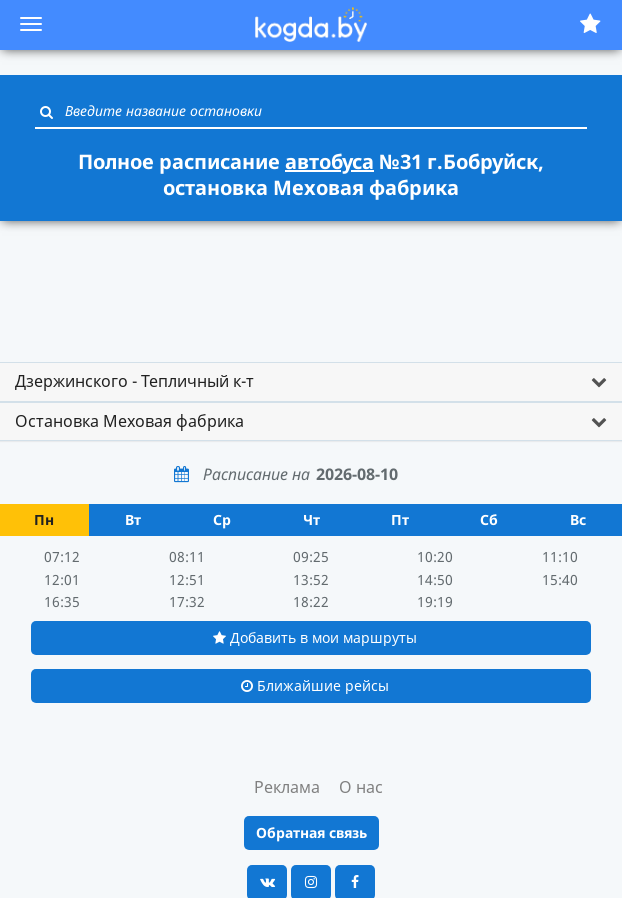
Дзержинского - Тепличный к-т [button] (134, 381)
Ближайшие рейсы (315, 685)
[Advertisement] (311, 282)
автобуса (329, 161)
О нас (361, 787)
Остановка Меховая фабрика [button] (129, 421)
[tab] (311, 382)
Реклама (287, 787)
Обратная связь (311, 832)
